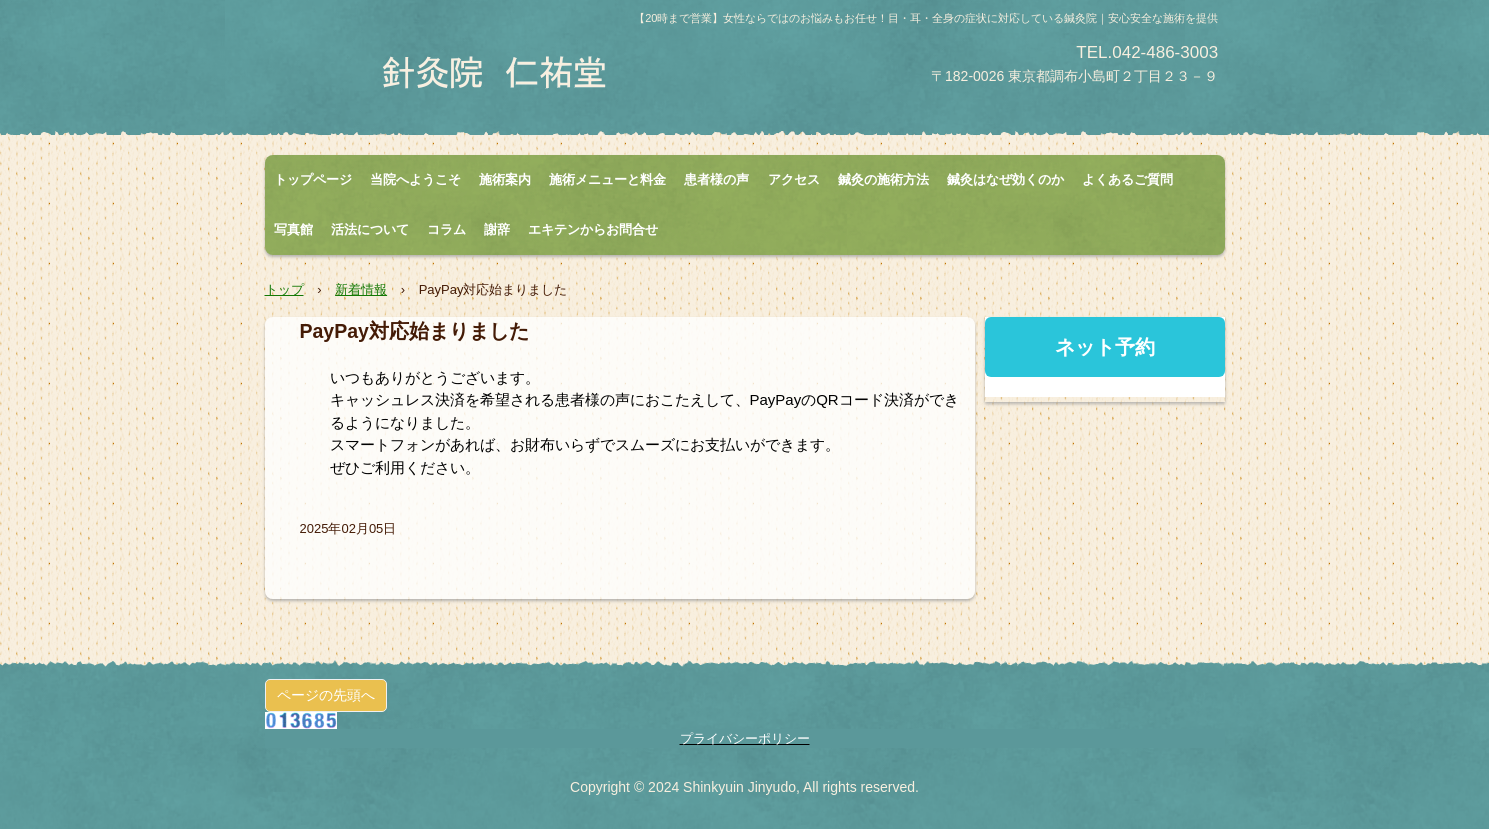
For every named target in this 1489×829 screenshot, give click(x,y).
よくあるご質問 (1127, 179)
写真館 (293, 229)
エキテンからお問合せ (593, 229)
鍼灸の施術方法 (883, 179)
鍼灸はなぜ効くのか (1005, 179)
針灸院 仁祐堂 (500, 73)
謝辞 (497, 229)
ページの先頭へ (326, 695)
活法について (370, 229)
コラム (446, 229)
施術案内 (505, 179)
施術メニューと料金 (607, 179)
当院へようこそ (415, 179)
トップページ (313, 179)
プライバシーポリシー (745, 738)
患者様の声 (716, 179)
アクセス (794, 179)
